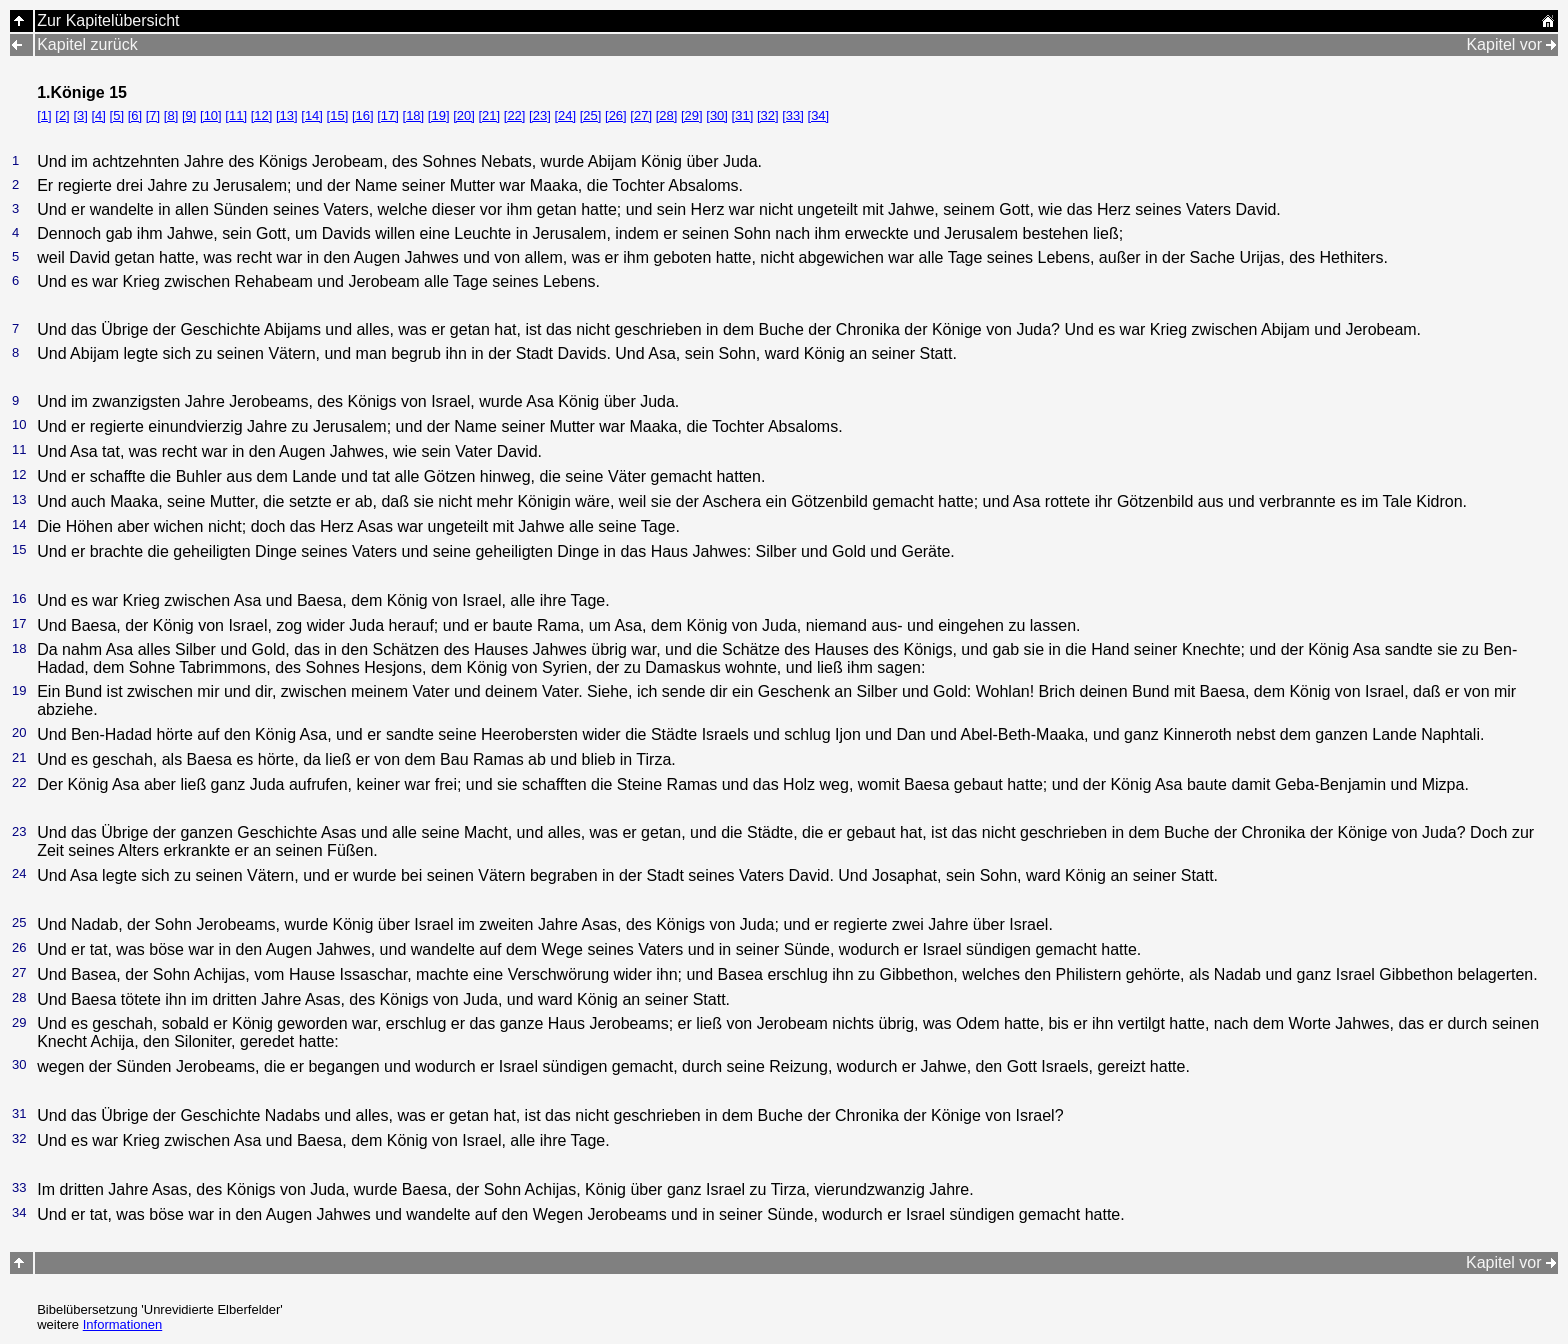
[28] (667, 115)
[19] (439, 115)
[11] (236, 115)
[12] (262, 115)
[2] (62, 115)
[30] (717, 115)
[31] (743, 115)
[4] (98, 115)
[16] (363, 115)
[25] (591, 115)
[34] (819, 115)
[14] (312, 115)
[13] (287, 115)
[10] (211, 115)
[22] (515, 115)
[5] (117, 115)
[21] (489, 115)
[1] (44, 115)
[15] (338, 115)
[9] (189, 115)
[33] (793, 115)
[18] (414, 115)
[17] (388, 115)
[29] (692, 115)
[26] (616, 115)
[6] (135, 115)
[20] (464, 115)
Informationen (123, 1324)
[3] (80, 115)
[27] (641, 115)
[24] (565, 115)
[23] (540, 115)
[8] (171, 115)
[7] (153, 115)
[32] (768, 115)
